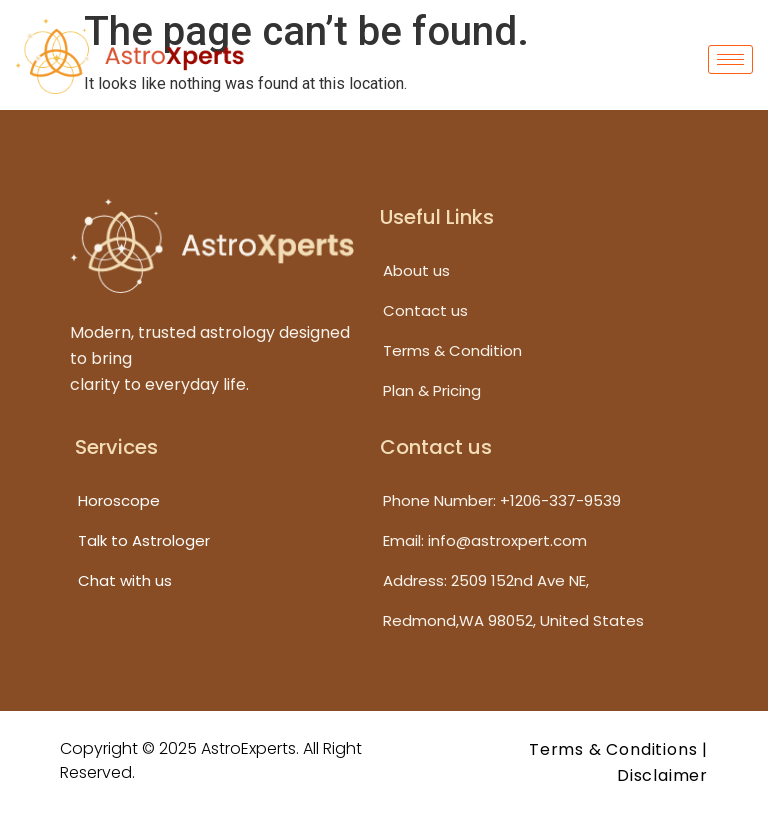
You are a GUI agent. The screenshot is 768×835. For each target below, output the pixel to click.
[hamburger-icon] (730, 59)
